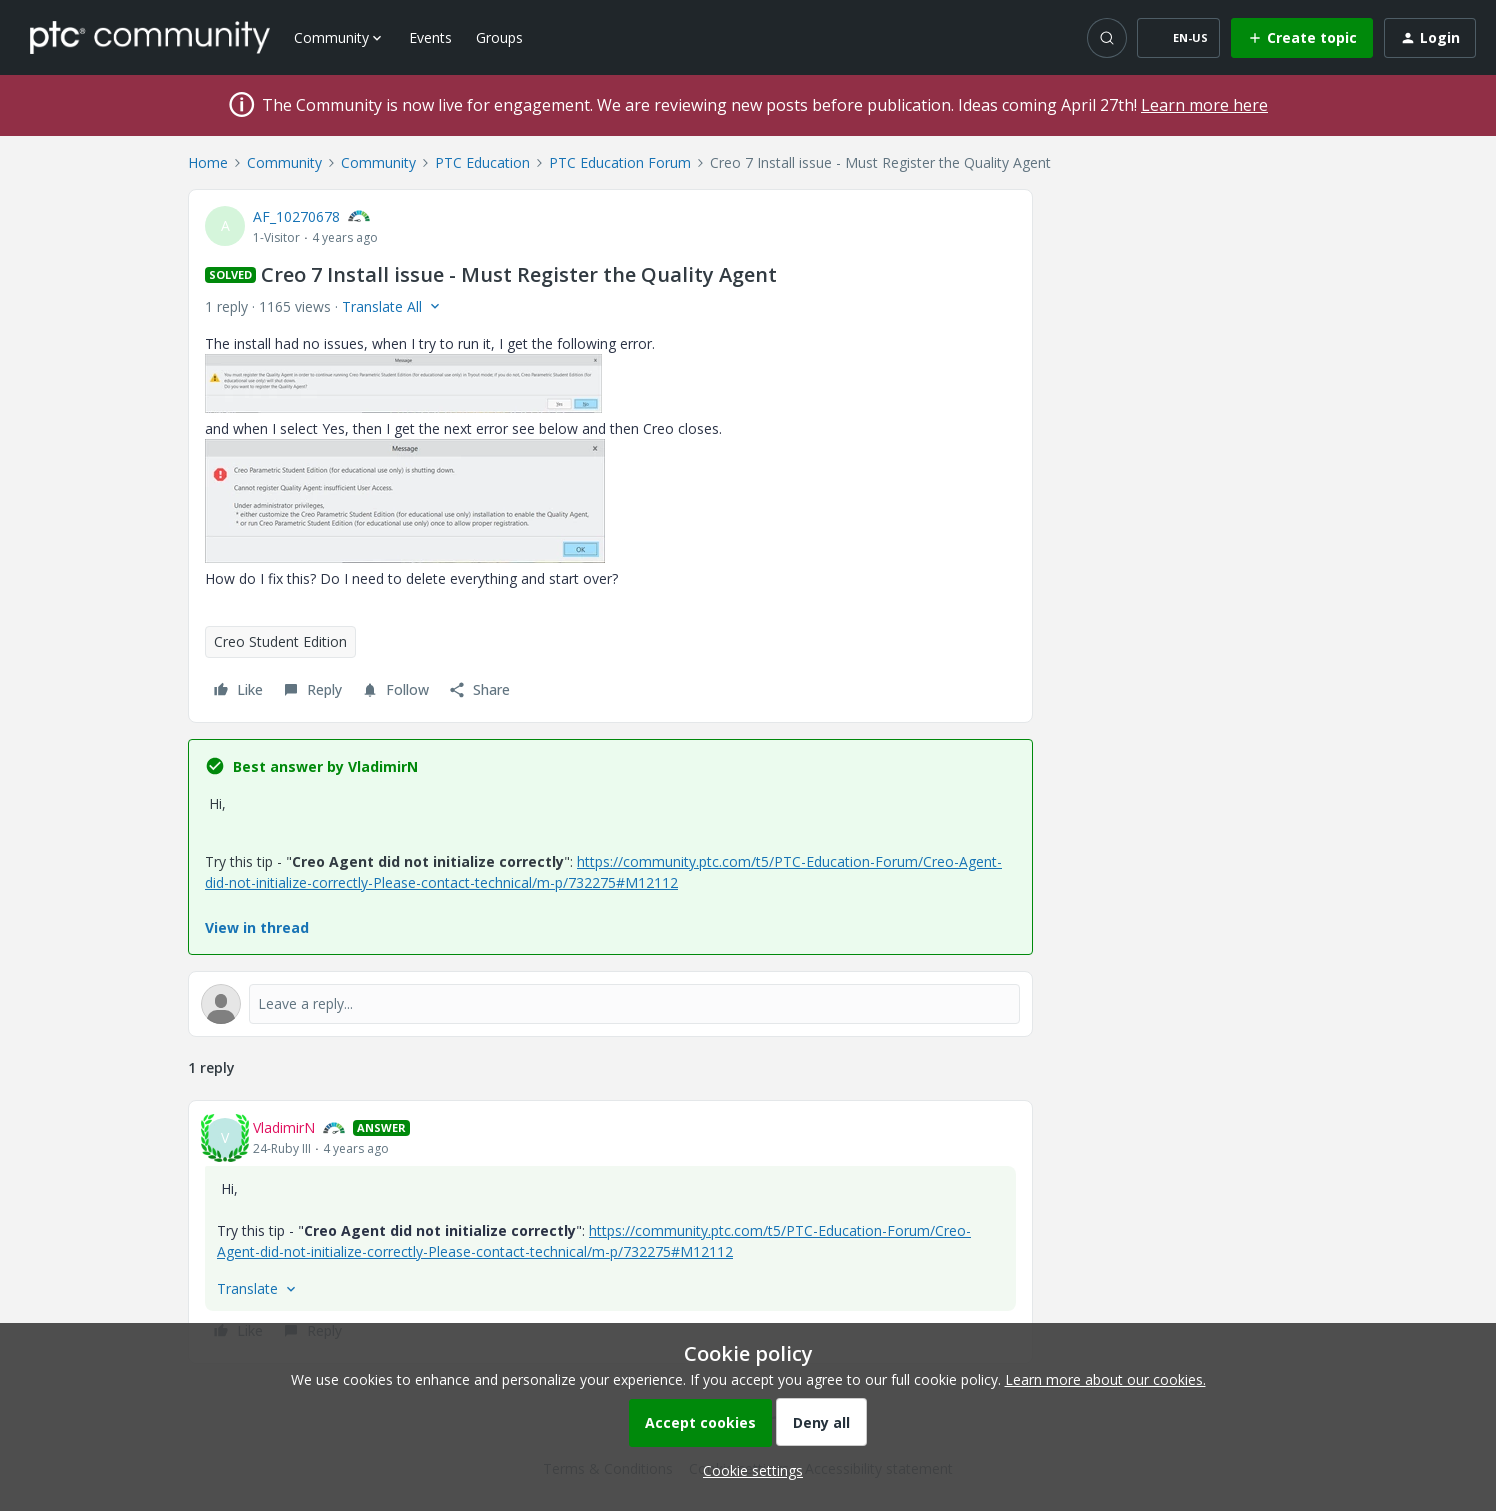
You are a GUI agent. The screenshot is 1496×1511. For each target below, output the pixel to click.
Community (284, 162)
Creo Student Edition (280, 641)
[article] (610, 1232)
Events (430, 37)
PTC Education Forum (620, 162)
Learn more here (1204, 105)
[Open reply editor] (610, 1004)
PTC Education (482, 162)
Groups (499, 37)
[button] (1178, 38)
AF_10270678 (296, 216)
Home (208, 162)
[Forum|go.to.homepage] (150, 37)
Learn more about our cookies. (1105, 1379)
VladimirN (284, 1127)
